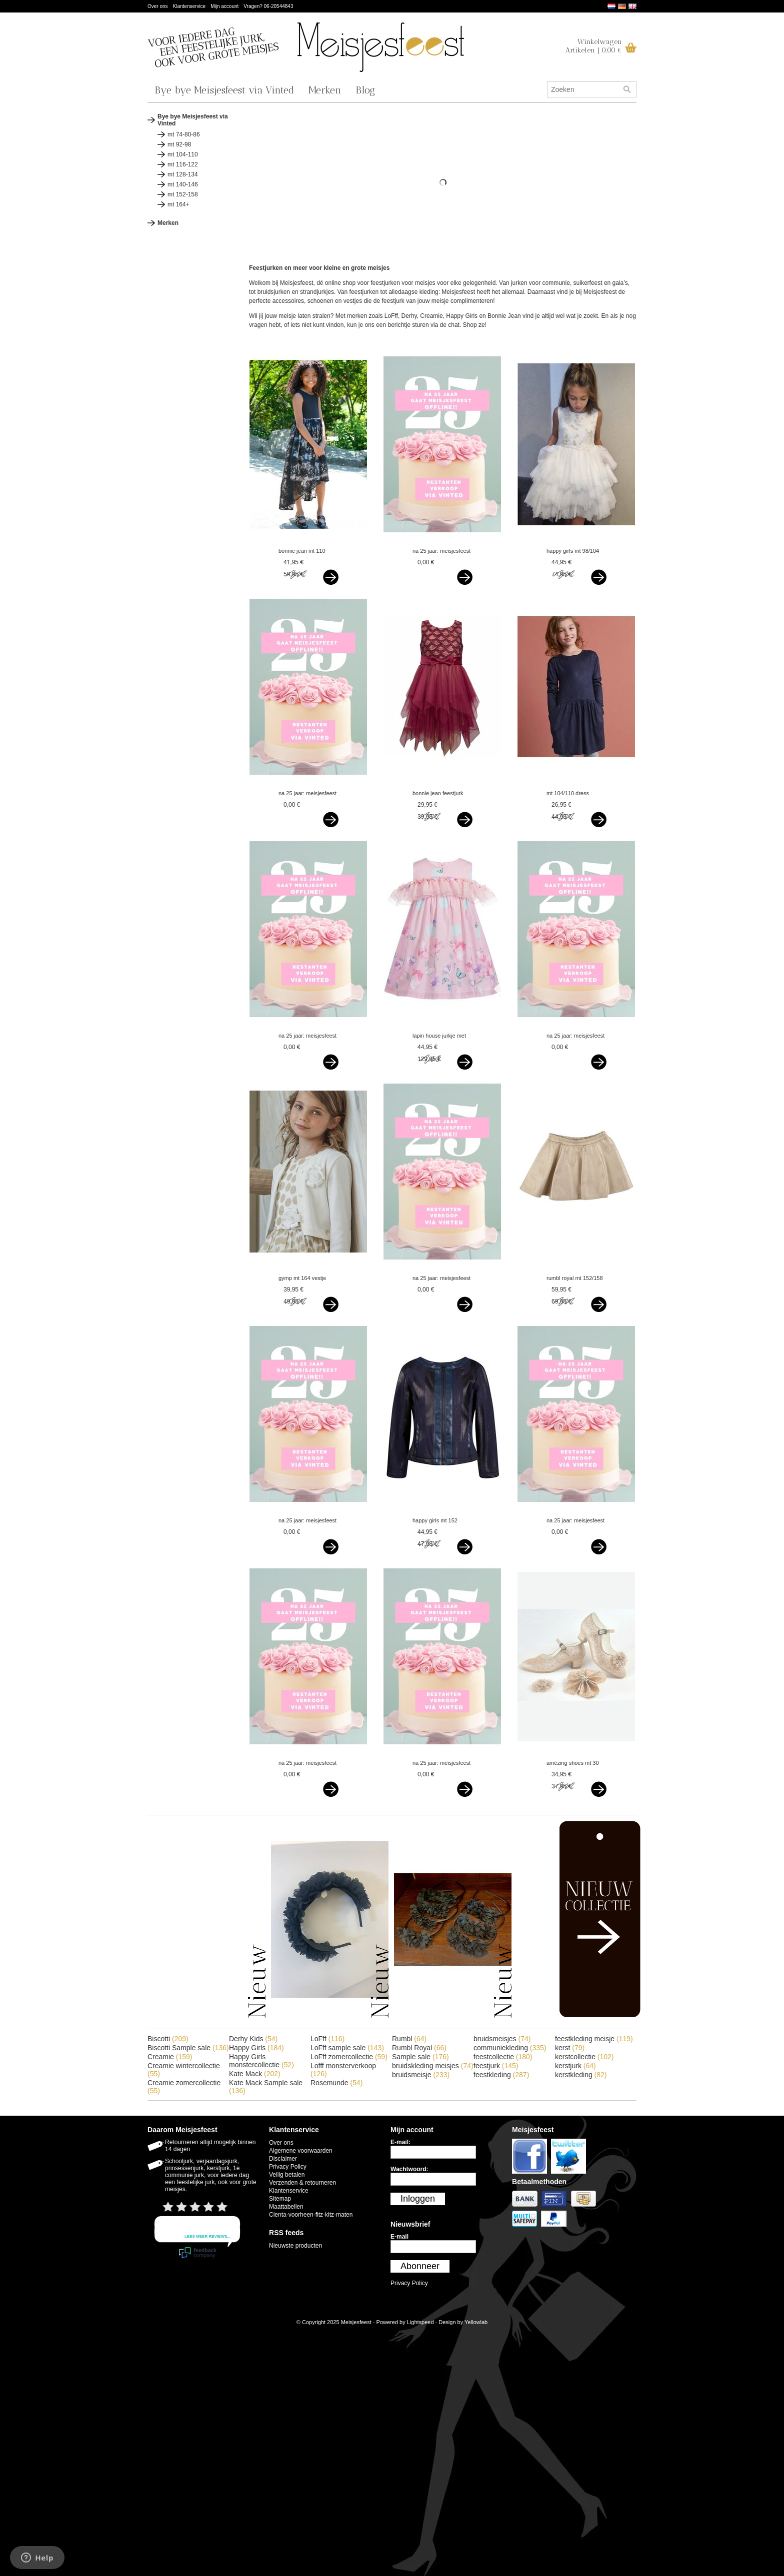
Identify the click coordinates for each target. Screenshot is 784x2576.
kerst (569, 2048)
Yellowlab (476, 2322)
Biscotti (168, 2039)
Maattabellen (286, 2206)
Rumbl (409, 2039)
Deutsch (622, 6)
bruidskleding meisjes (433, 2066)
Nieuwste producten (295, 2245)
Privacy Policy (287, 2166)
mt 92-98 (179, 144)
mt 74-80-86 (184, 134)
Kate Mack (254, 2074)
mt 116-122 (183, 164)
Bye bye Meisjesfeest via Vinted (224, 90)
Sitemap (280, 2198)
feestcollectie (503, 2057)
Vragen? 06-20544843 (268, 6)
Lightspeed (420, 2322)
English (632, 6)
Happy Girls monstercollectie (261, 2061)
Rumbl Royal (419, 2048)
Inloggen (417, 2199)
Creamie (170, 2057)
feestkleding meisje (594, 2039)
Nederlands (612, 6)
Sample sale (420, 2057)
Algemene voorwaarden (300, 2150)
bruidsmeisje (421, 2075)
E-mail (399, 2236)
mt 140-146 (183, 184)
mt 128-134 (183, 174)
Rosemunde (336, 2083)
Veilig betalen (286, 2174)
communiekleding (510, 2048)
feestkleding (501, 2075)
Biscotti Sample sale (188, 2048)
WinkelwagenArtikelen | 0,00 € (594, 45)
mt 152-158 (183, 194)
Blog (365, 90)
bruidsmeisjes (502, 2039)
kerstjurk (575, 2066)
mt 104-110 (183, 154)
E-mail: (400, 2142)
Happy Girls (256, 2048)
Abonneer (420, 2266)
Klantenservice (189, 6)
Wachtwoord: (409, 2169)
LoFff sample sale (347, 2048)
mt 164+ (179, 204)
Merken (325, 90)
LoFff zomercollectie (349, 2057)
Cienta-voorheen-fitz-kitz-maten (310, 2214)
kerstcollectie (584, 2057)
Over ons (158, 6)
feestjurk (496, 2066)
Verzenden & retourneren (302, 2182)
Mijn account (224, 6)
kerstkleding (581, 2075)
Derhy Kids (253, 2039)
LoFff (327, 2039)
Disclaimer (283, 2158)
